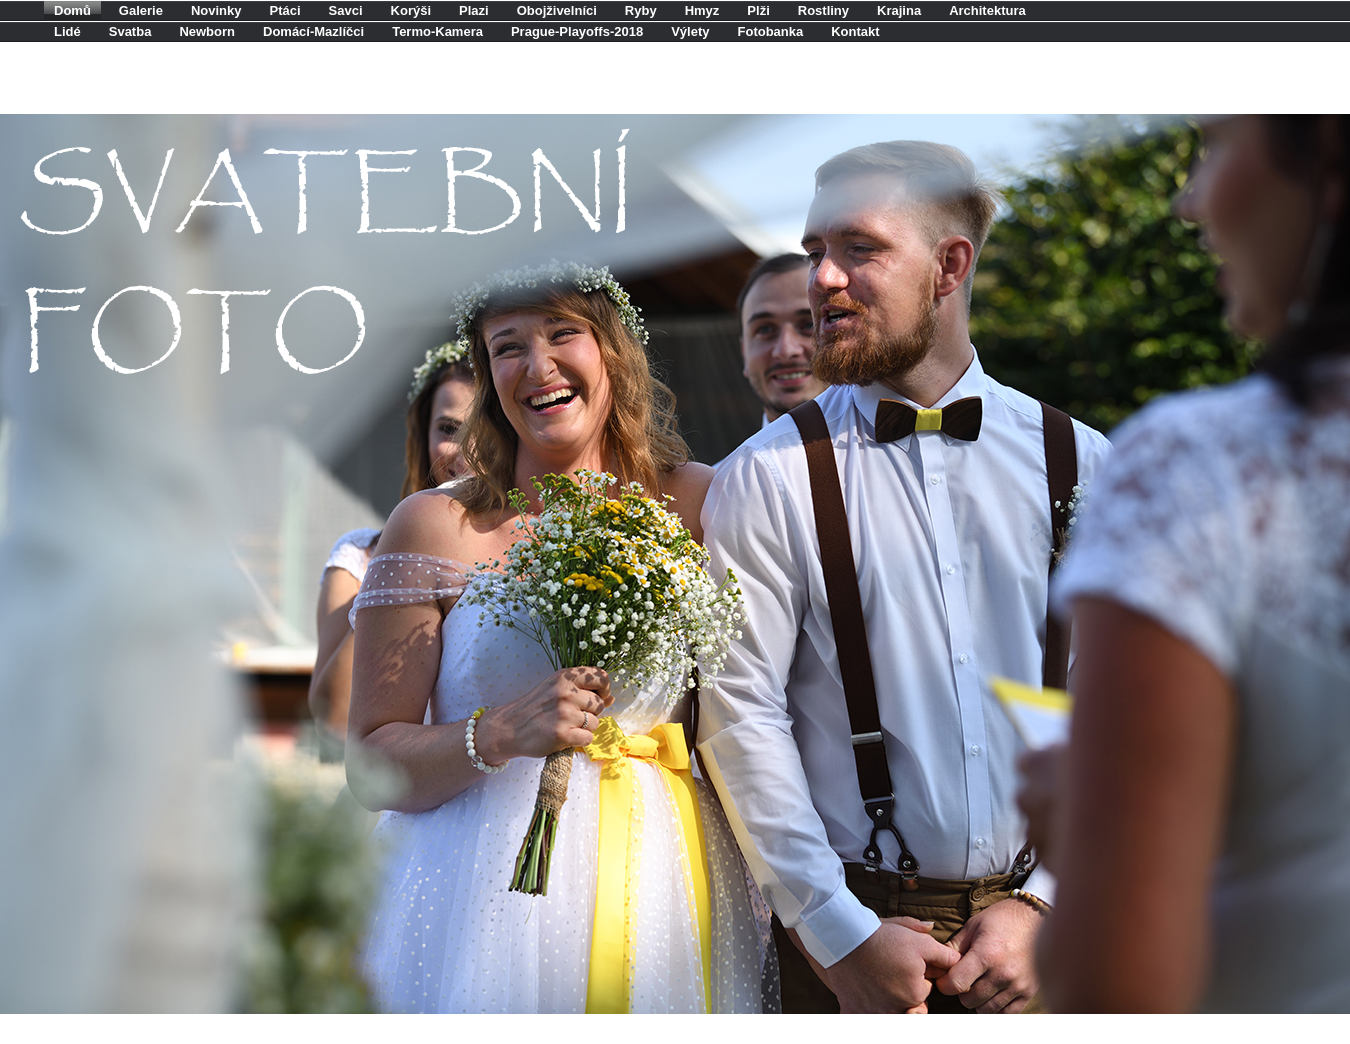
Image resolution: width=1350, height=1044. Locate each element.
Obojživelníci (557, 10)
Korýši (411, 10)
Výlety (690, 31)
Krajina (899, 10)
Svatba (130, 31)
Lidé (67, 31)
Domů (72, 10)
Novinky (216, 10)
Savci (346, 10)
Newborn (207, 31)
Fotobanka (771, 31)
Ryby (641, 10)
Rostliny (823, 10)
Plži (758, 10)
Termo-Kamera (437, 31)
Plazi (474, 10)
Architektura (987, 10)
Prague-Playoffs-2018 (577, 31)
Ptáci (285, 10)
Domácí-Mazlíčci (313, 31)
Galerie (141, 10)
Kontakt (855, 31)
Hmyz (702, 10)
